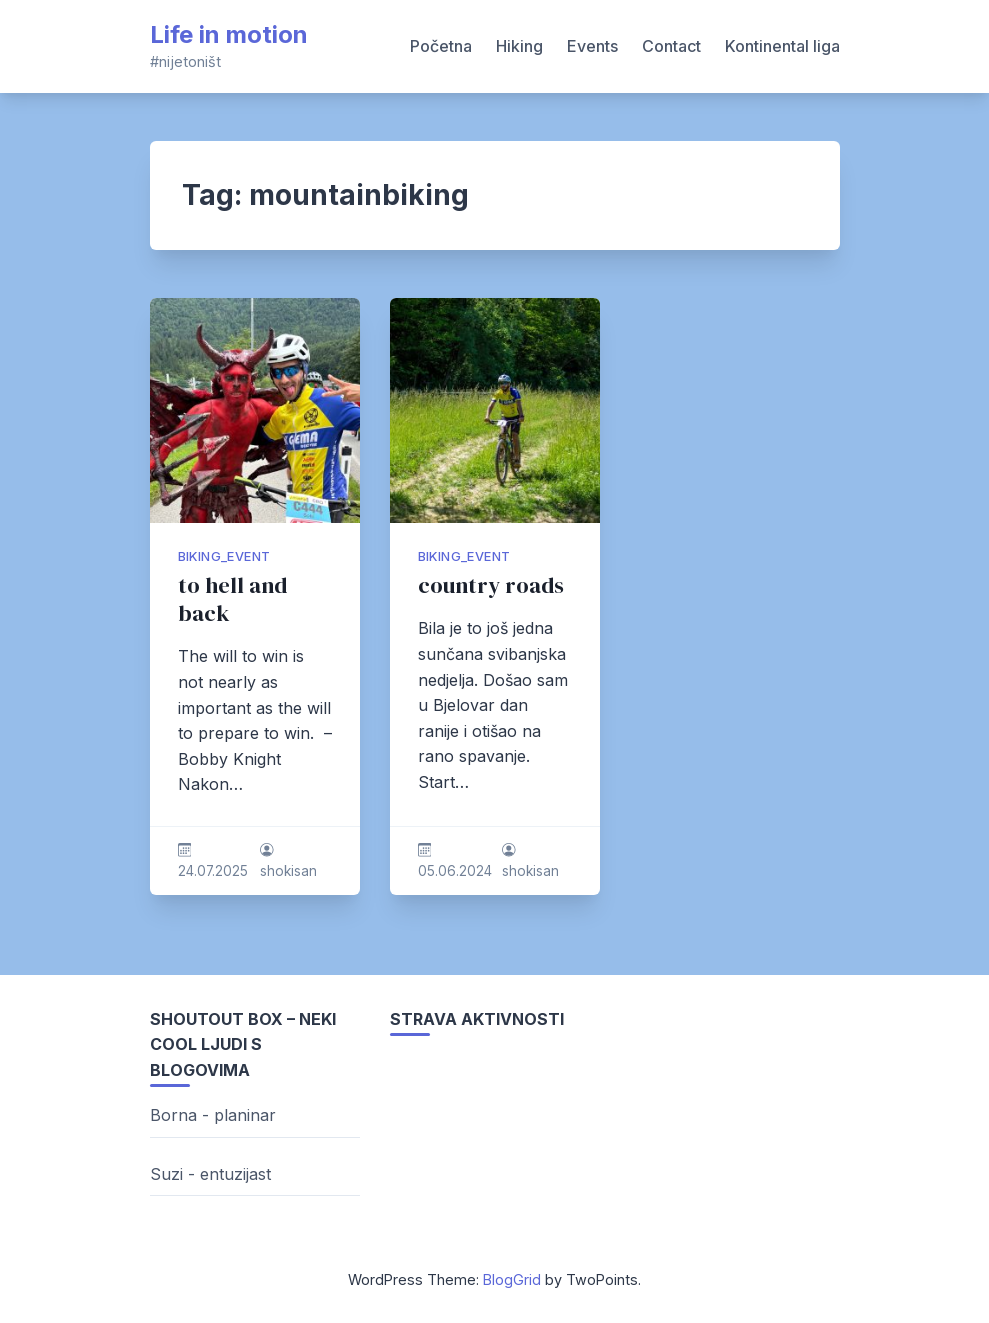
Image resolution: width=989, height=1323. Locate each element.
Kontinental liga (782, 46)
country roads (491, 585)
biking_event (224, 556)
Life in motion (229, 34)
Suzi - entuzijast (210, 1174)
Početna (441, 46)
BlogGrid (512, 1279)
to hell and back (232, 599)
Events (592, 46)
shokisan (288, 871)
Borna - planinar (213, 1115)
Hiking (519, 46)
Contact (671, 46)
